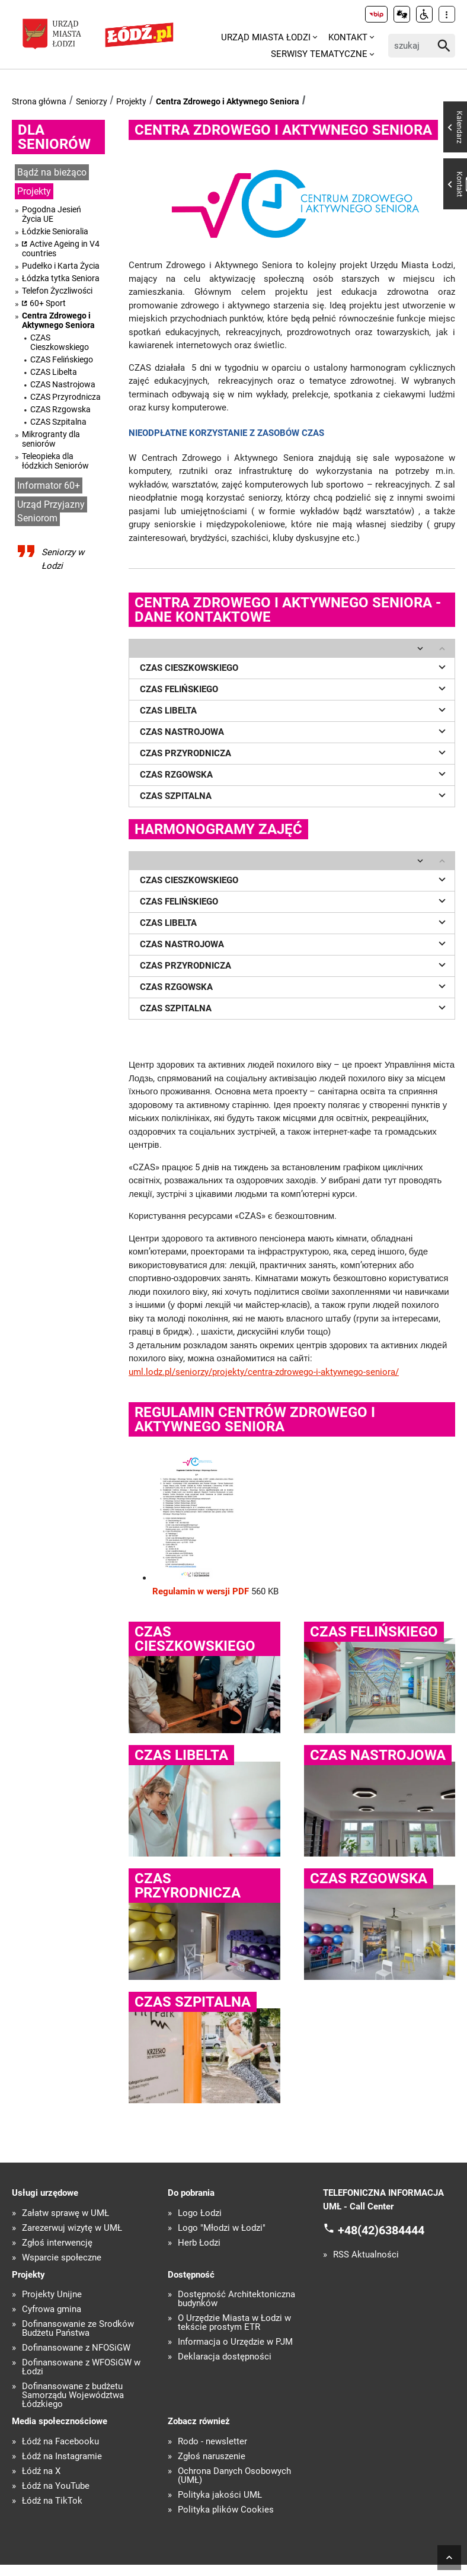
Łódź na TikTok (52, 2501)
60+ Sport (48, 303)
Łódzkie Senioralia (55, 231)
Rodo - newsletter (212, 2441)
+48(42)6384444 (381, 2230)
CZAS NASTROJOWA (294, 730)
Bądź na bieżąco (52, 172)
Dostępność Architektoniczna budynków (236, 2299)
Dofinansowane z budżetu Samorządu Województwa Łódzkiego (73, 2395)
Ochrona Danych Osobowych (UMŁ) (234, 2476)
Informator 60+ (48, 485)
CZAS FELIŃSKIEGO (294, 688)
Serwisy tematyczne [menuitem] (319, 54)
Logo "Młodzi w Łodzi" (222, 2228)
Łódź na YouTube (55, 2486)
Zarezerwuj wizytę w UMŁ (72, 2228)
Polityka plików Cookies (226, 2509)
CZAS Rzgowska (60, 409)
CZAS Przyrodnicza (65, 397)
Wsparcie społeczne (61, 2257)
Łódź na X (41, 2471)
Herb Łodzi (199, 2243)
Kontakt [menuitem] (347, 37)
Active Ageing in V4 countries (61, 248)
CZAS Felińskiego (61, 359)
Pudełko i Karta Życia (61, 265)
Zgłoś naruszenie (211, 2456)
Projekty (131, 101)
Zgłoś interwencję (57, 2243)
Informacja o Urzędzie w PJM (235, 2342)
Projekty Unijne (52, 2294)
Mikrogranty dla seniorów (51, 438)
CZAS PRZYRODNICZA (294, 752)
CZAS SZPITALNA (294, 794)
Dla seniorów (54, 137)
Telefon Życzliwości (57, 290)
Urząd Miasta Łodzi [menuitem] (266, 37)
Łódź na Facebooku (60, 2441)
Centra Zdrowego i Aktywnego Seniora (227, 101)
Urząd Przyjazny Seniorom (51, 511)
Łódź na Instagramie (62, 2456)
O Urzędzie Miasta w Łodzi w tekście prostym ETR (234, 2323)
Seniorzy (91, 101)
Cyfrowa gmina (51, 2309)
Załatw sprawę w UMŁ (65, 2213)
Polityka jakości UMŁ (220, 2495)
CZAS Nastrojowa (62, 384)
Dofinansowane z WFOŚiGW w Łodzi (81, 2367)
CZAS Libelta (53, 372)
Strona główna (39, 101)
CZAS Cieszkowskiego (59, 342)
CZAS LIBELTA (294, 709)
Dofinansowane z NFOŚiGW (76, 2347)
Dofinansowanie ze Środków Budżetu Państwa (78, 2329)
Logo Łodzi (200, 2213)
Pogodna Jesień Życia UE (51, 214)
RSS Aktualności (366, 2254)
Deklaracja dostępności (224, 2356)
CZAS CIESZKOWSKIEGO (294, 666)
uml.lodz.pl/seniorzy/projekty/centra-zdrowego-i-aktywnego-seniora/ (264, 1372)
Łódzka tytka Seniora (61, 278)
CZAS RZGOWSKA (294, 773)
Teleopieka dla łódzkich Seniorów (55, 460)
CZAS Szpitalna (58, 421)
